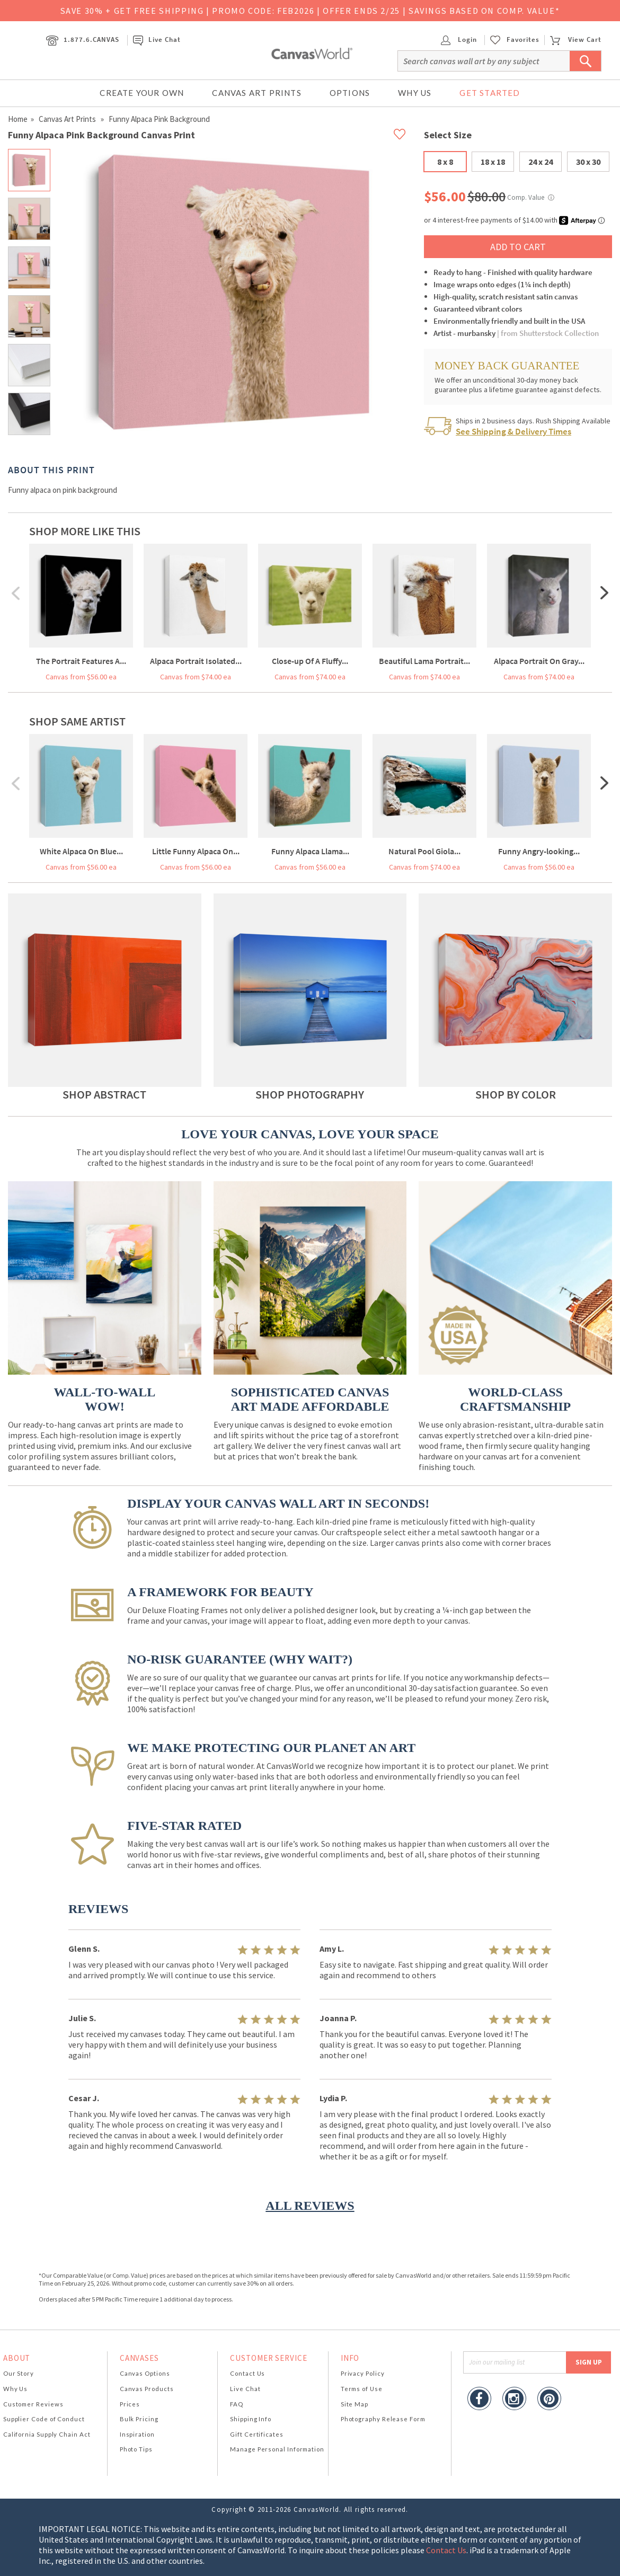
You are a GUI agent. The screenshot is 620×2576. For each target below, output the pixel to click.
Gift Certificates (257, 2434)
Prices (130, 2404)
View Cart (575, 39)
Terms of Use (362, 2388)
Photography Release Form (383, 2418)
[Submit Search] (585, 61)
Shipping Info (250, 2418)
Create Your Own (142, 93)
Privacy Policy (363, 2373)
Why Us (414, 93)
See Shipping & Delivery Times (513, 431)
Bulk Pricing (139, 2418)
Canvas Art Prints (256, 93)
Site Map (354, 2404)
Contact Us (247, 2373)
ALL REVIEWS (309, 2205)
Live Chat (157, 39)
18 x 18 (493, 161)
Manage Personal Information (277, 2449)
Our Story (18, 2373)
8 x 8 (445, 161)
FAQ (236, 2404)
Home (18, 119)
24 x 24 (540, 161)
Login (459, 39)
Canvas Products (147, 2388)
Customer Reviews (33, 2404)
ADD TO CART (518, 247)
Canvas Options (145, 2373)
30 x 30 (588, 161)
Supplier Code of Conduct (44, 2418)
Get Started (489, 93)
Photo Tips (136, 2449)
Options (350, 93)
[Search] (499, 61)
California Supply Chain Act (47, 2434)
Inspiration (137, 2434)
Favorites (523, 40)
